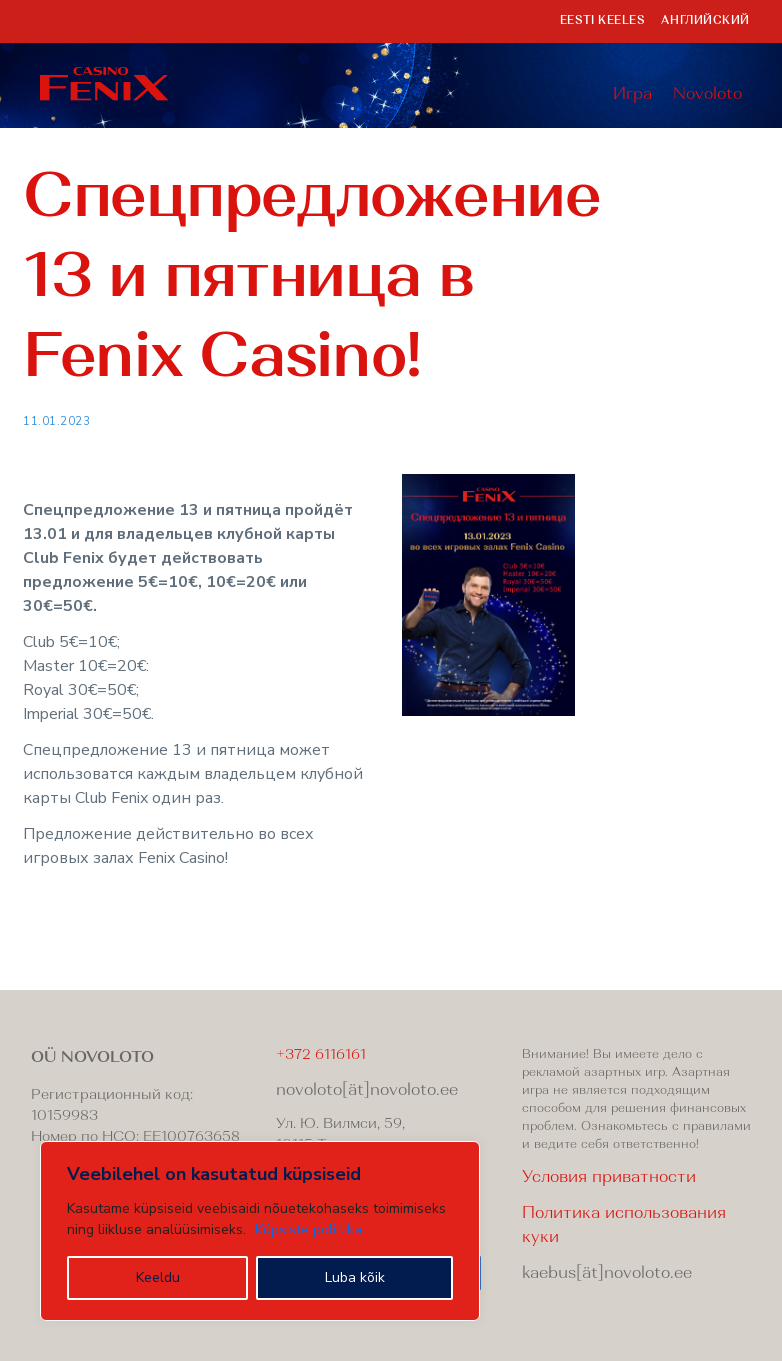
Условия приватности (609, 1178)
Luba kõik (355, 1277)
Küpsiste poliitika (308, 1229)
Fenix (104, 84)
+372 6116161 (321, 1056)
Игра (632, 95)
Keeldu (158, 1277)
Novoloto (707, 95)
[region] (260, 1231)
